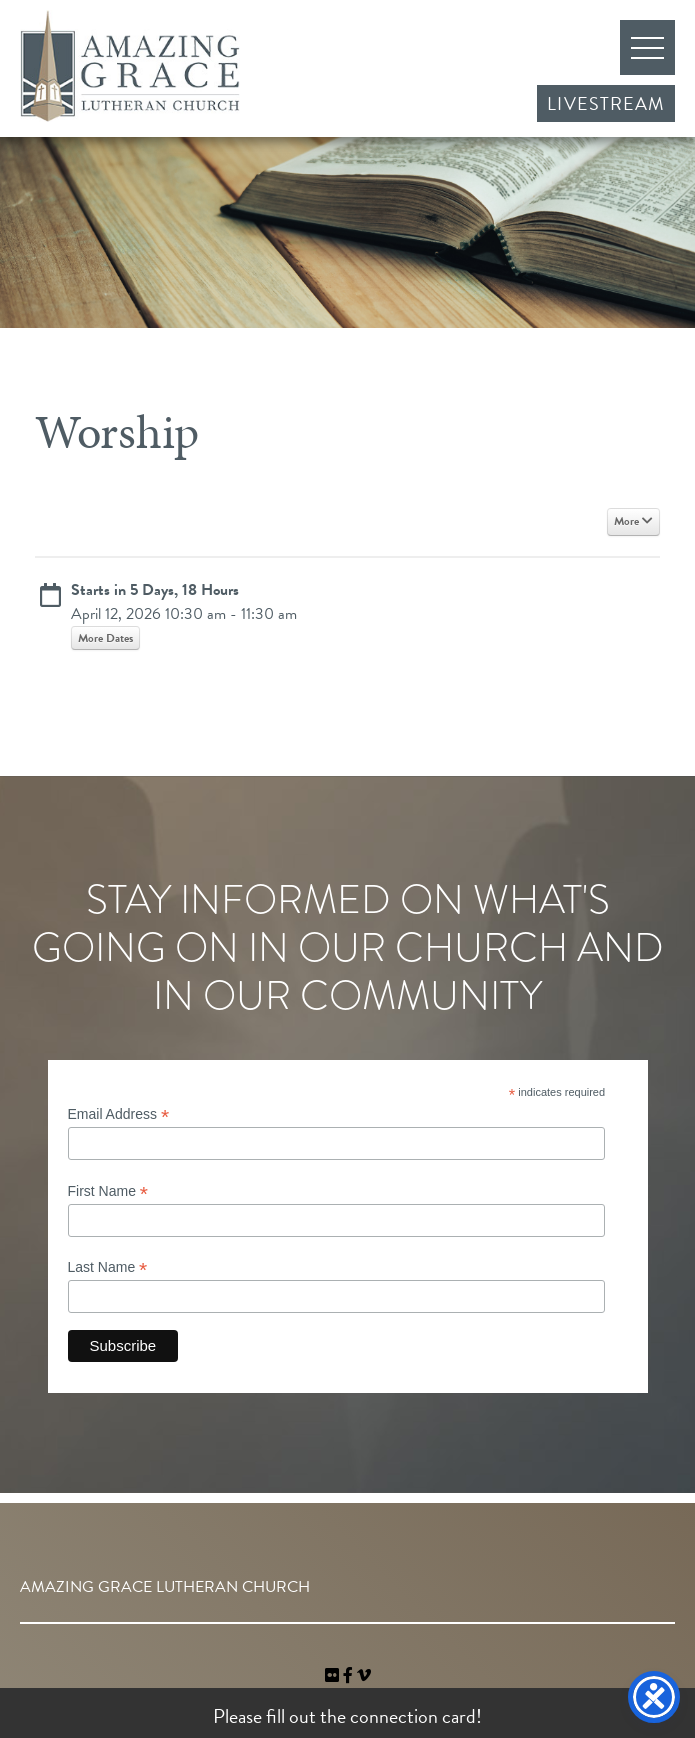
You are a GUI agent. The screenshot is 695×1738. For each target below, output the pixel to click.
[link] (334, 1676)
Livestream (606, 103)
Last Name (108, 1267)
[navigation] (364, 1676)
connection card (413, 1716)
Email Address (119, 1114)
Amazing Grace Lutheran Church (130, 66)
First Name (108, 1191)
